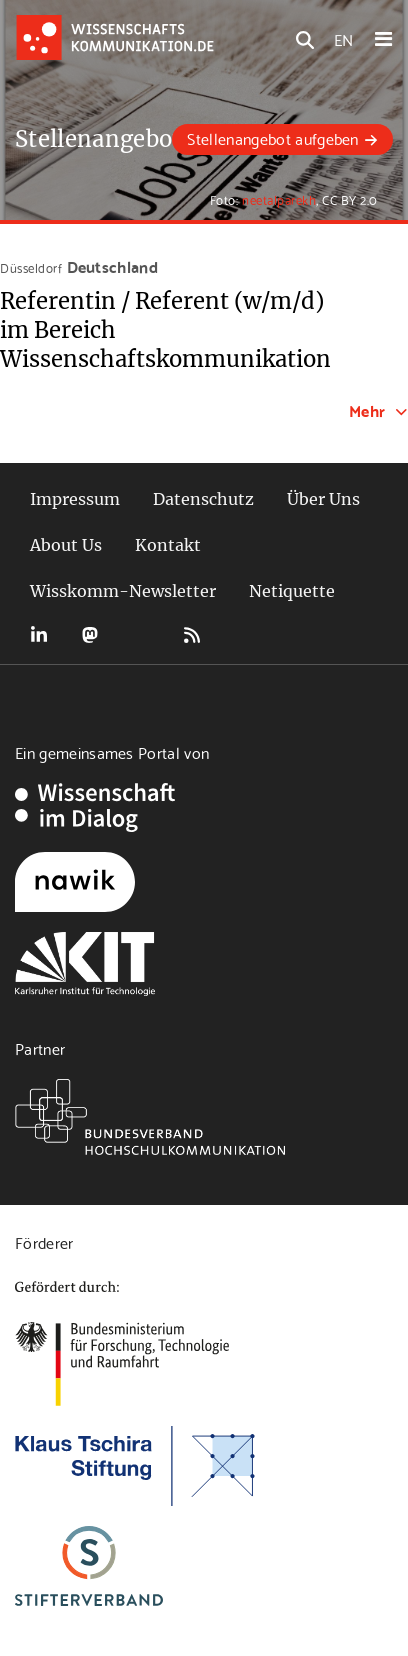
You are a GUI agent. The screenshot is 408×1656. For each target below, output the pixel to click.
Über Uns (323, 499)
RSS (192, 635)
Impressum (75, 499)
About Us (66, 545)
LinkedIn (39, 635)
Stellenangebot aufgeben (272, 137)
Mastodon (90, 635)
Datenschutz (203, 499)
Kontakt (168, 545)
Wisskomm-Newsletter (123, 591)
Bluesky (141, 635)
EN (343, 38)
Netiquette (292, 591)
